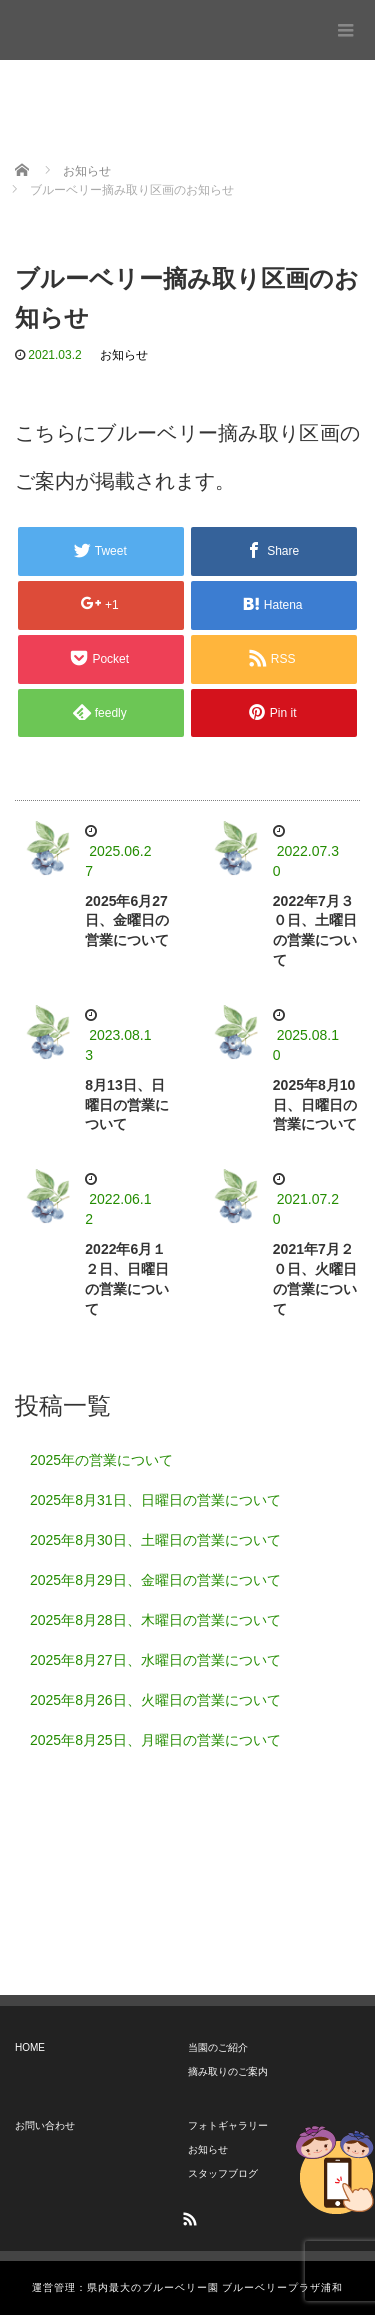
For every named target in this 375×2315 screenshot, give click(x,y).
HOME (30, 2047)
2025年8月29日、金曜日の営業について (155, 1580)
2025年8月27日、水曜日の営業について (155, 1660)
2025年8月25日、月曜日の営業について (155, 1740)
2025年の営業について (101, 1460)
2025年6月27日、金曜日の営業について (127, 921)
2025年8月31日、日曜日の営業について (155, 1500)
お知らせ (124, 355)
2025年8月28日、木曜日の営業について (155, 1620)
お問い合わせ (45, 2125)
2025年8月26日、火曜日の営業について (155, 1700)
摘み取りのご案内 (228, 2071)
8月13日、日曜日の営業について (127, 1105)
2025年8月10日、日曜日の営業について (315, 1105)
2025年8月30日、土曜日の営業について (155, 1540)
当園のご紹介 (218, 2047)
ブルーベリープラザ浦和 (92, 24)
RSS (188, 2216)
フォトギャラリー (228, 2125)
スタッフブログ (223, 2173)
